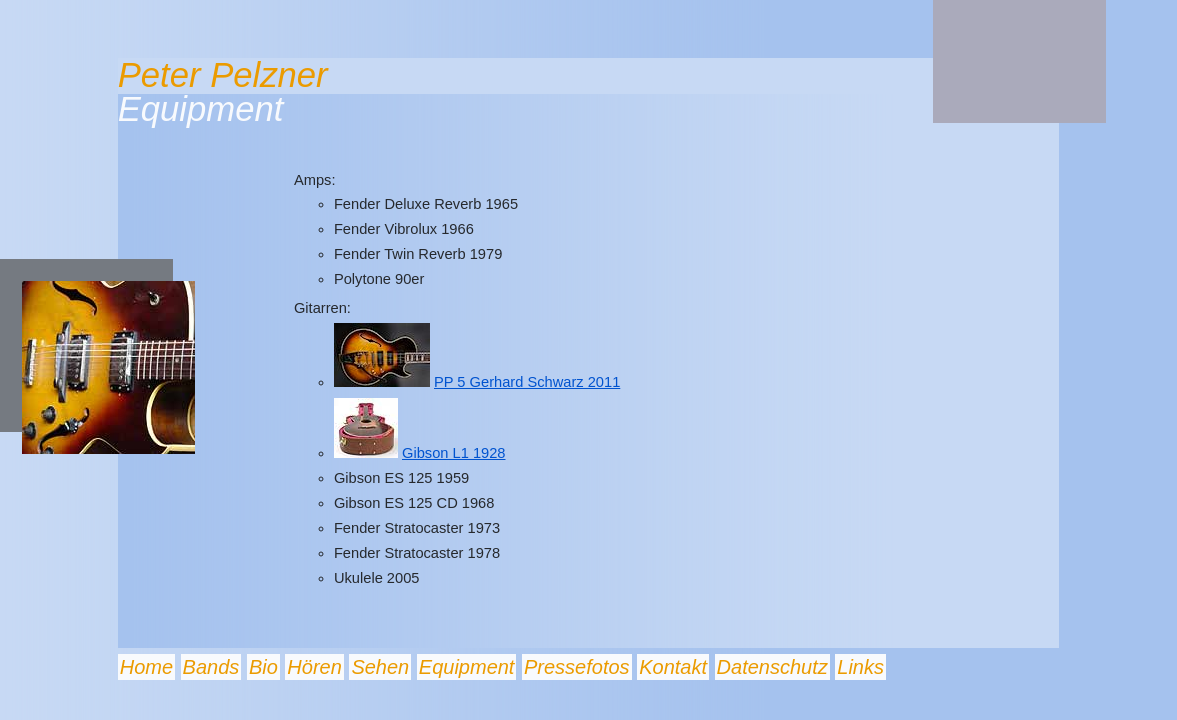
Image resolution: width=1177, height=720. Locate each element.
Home (146, 667)
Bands (211, 667)
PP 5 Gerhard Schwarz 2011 (527, 382)
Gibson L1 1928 (454, 453)
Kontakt (673, 667)
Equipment (467, 667)
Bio (263, 667)
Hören (314, 667)
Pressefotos (577, 667)
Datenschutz (772, 667)
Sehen (380, 667)
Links (860, 667)
